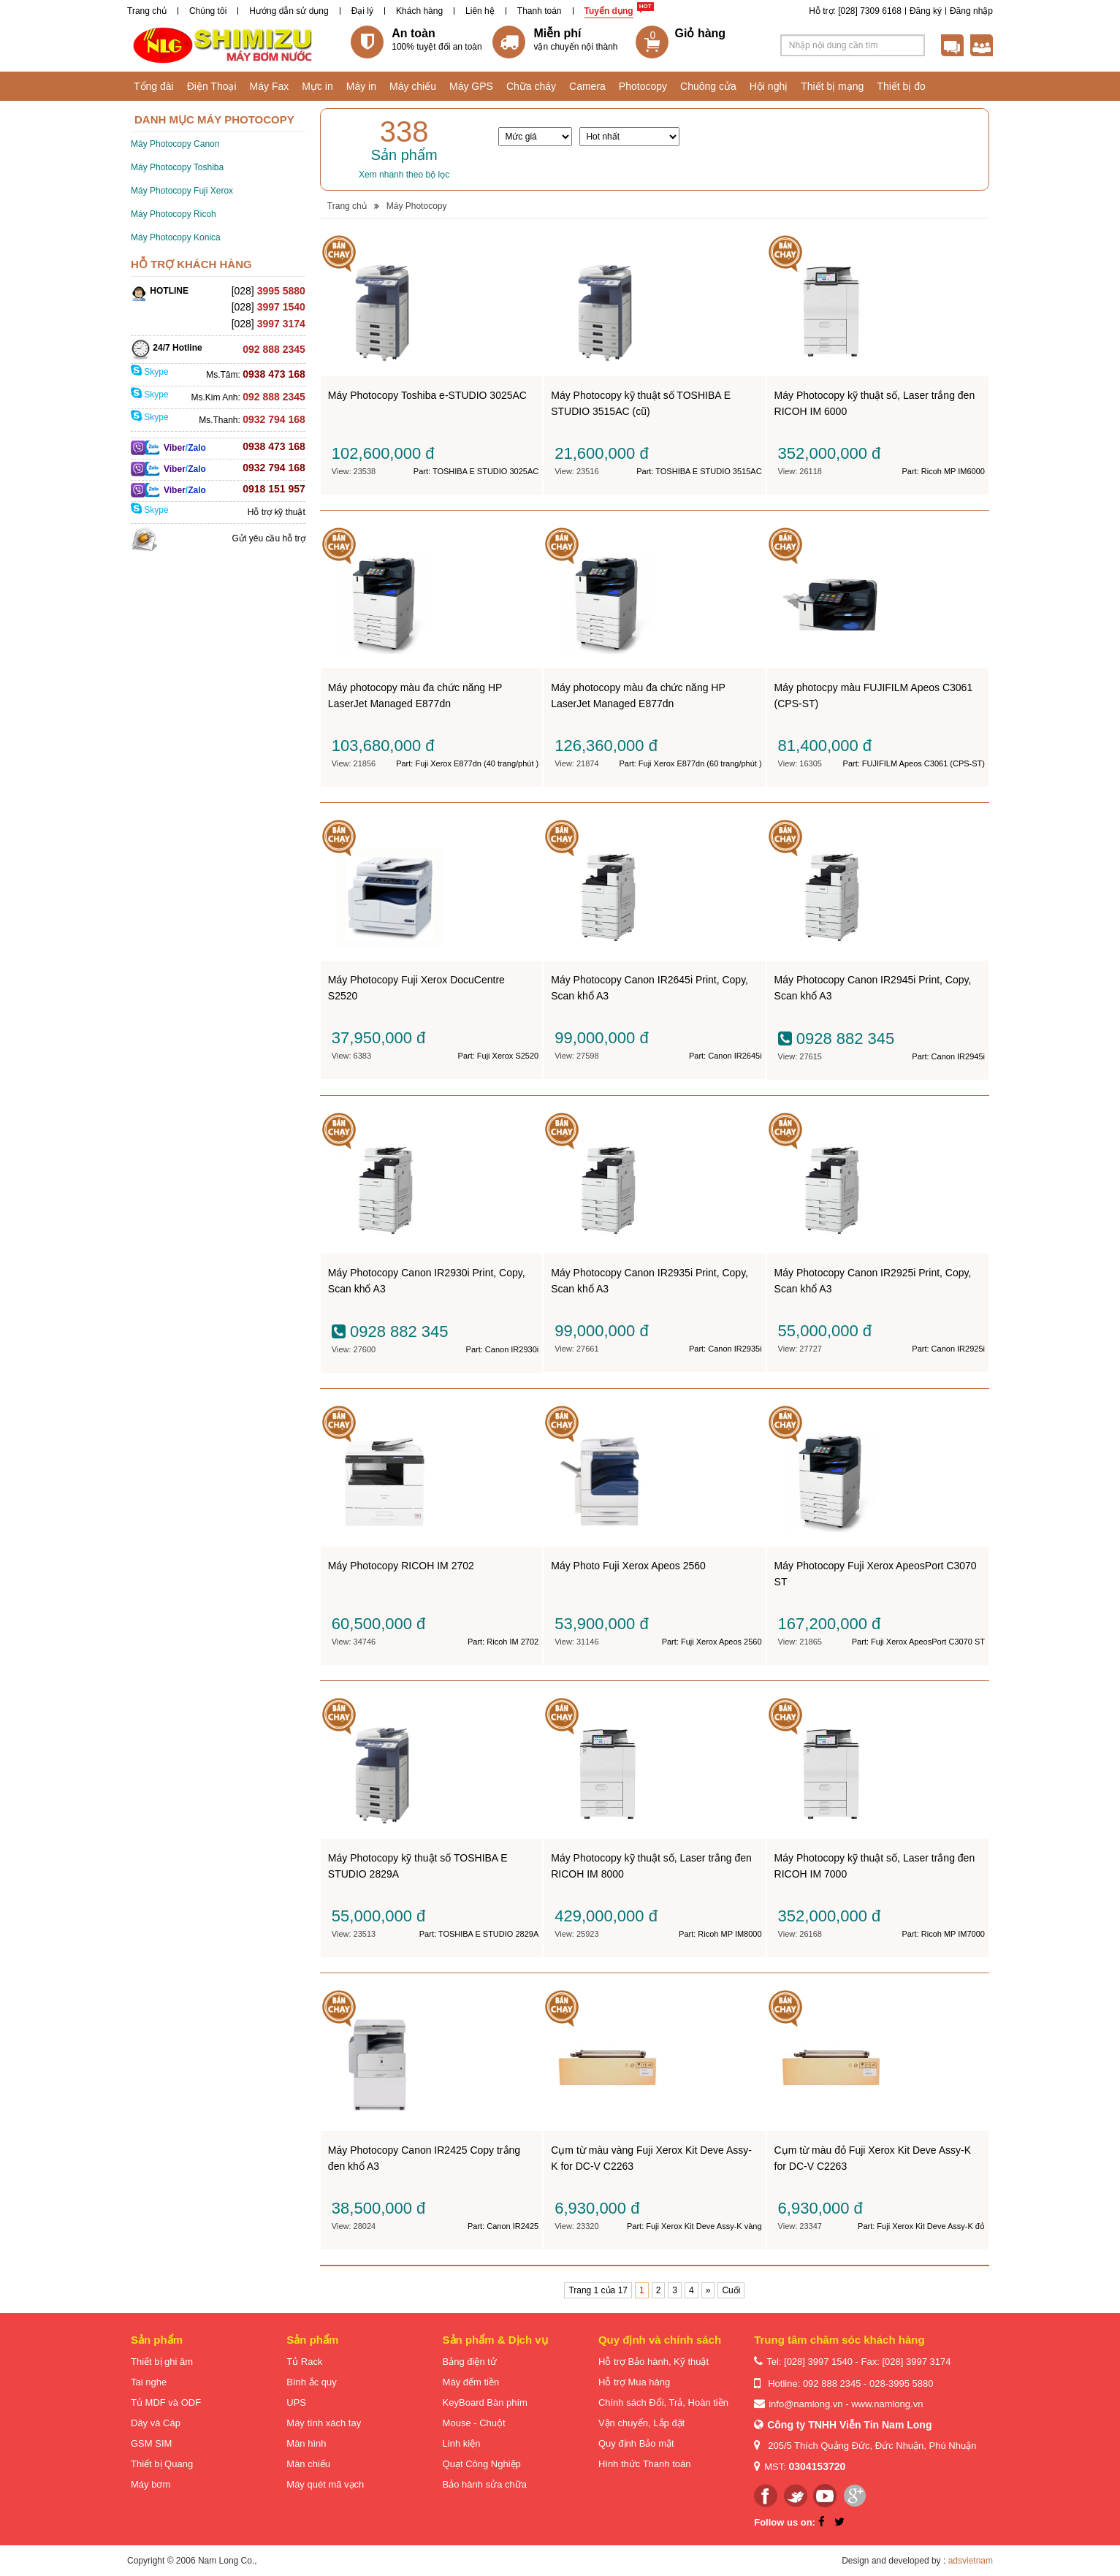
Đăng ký (926, 11)
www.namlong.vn (887, 2403)
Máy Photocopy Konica (176, 237)
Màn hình (306, 2443)
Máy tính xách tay (323, 2422)
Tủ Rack (304, 2361)
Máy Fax (269, 86)
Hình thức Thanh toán (644, 2463)
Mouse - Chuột (474, 2422)
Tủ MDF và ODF (166, 2402)
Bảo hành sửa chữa (485, 2484)
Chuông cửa (708, 86)
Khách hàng (419, 11)
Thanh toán (539, 11)
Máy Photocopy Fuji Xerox (182, 191)
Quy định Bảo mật (636, 2443)
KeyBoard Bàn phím (485, 2402)
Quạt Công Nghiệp (482, 2463)
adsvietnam (970, 2561)
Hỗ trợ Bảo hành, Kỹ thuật (653, 2361)
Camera (587, 86)
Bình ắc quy (311, 2382)
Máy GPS (471, 86)
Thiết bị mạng (832, 86)
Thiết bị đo (901, 86)
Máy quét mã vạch (325, 2484)
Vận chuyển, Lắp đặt (641, 2422)
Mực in (317, 86)
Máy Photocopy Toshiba (177, 167)
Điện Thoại (212, 86)
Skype (150, 372)
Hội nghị (769, 86)
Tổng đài (154, 86)
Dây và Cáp (155, 2422)
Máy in (361, 86)
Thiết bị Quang (162, 2463)
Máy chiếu (412, 86)
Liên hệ (480, 11)
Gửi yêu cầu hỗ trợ (268, 538)
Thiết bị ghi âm (162, 2361)
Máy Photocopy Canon (175, 144)
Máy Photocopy (416, 206)
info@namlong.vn (805, 2403)
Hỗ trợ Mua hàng (634, 2382)
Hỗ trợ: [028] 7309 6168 (855, 11)
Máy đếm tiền (471, 2382)
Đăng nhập (971, 11)
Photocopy (643, 86)
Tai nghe (149, 2382)
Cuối (731, 2290)
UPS (296, 2402)
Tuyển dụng (608, 11)
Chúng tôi (207, 11)
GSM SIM (151, 2443)
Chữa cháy (531, 86)
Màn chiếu (308, 2463)
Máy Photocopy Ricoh (173, 214)
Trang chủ (147, 11)
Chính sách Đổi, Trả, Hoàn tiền (663, 2402)
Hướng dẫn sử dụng (288, 11)
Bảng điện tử (470, 2361)
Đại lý (362, 11)
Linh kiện (462, 2443)
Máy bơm (150, 2484)
